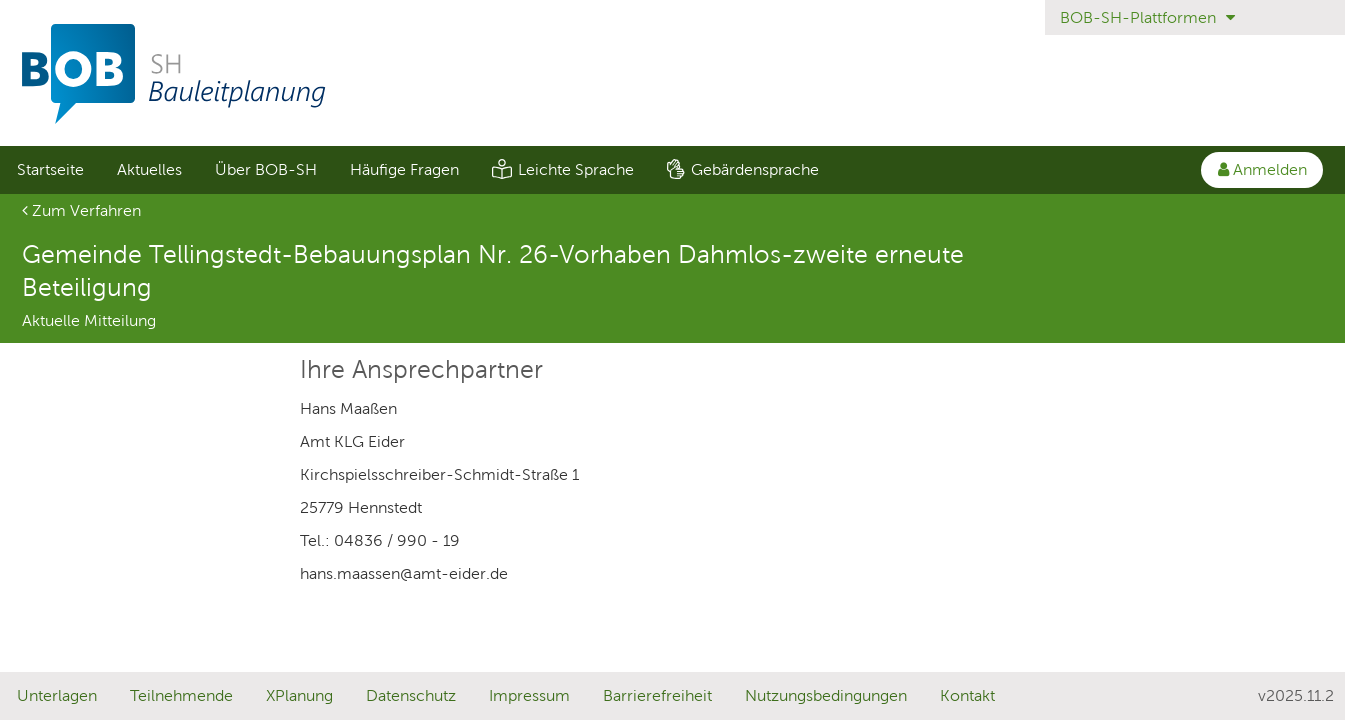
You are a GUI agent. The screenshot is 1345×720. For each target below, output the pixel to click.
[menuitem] (50, 170)
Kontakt (967, 695)
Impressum (529, 695)
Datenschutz (411, 695)
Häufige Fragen (404, 169)
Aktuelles (149, 169)
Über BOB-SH (266, 169)
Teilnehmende (181, 695)
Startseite (50, 169)
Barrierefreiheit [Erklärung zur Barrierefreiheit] (657, 695)
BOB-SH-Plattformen (1147, 17)
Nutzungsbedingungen (826, 695)
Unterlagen (57, 695)
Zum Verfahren (81, 210)
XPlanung (299, 695)
